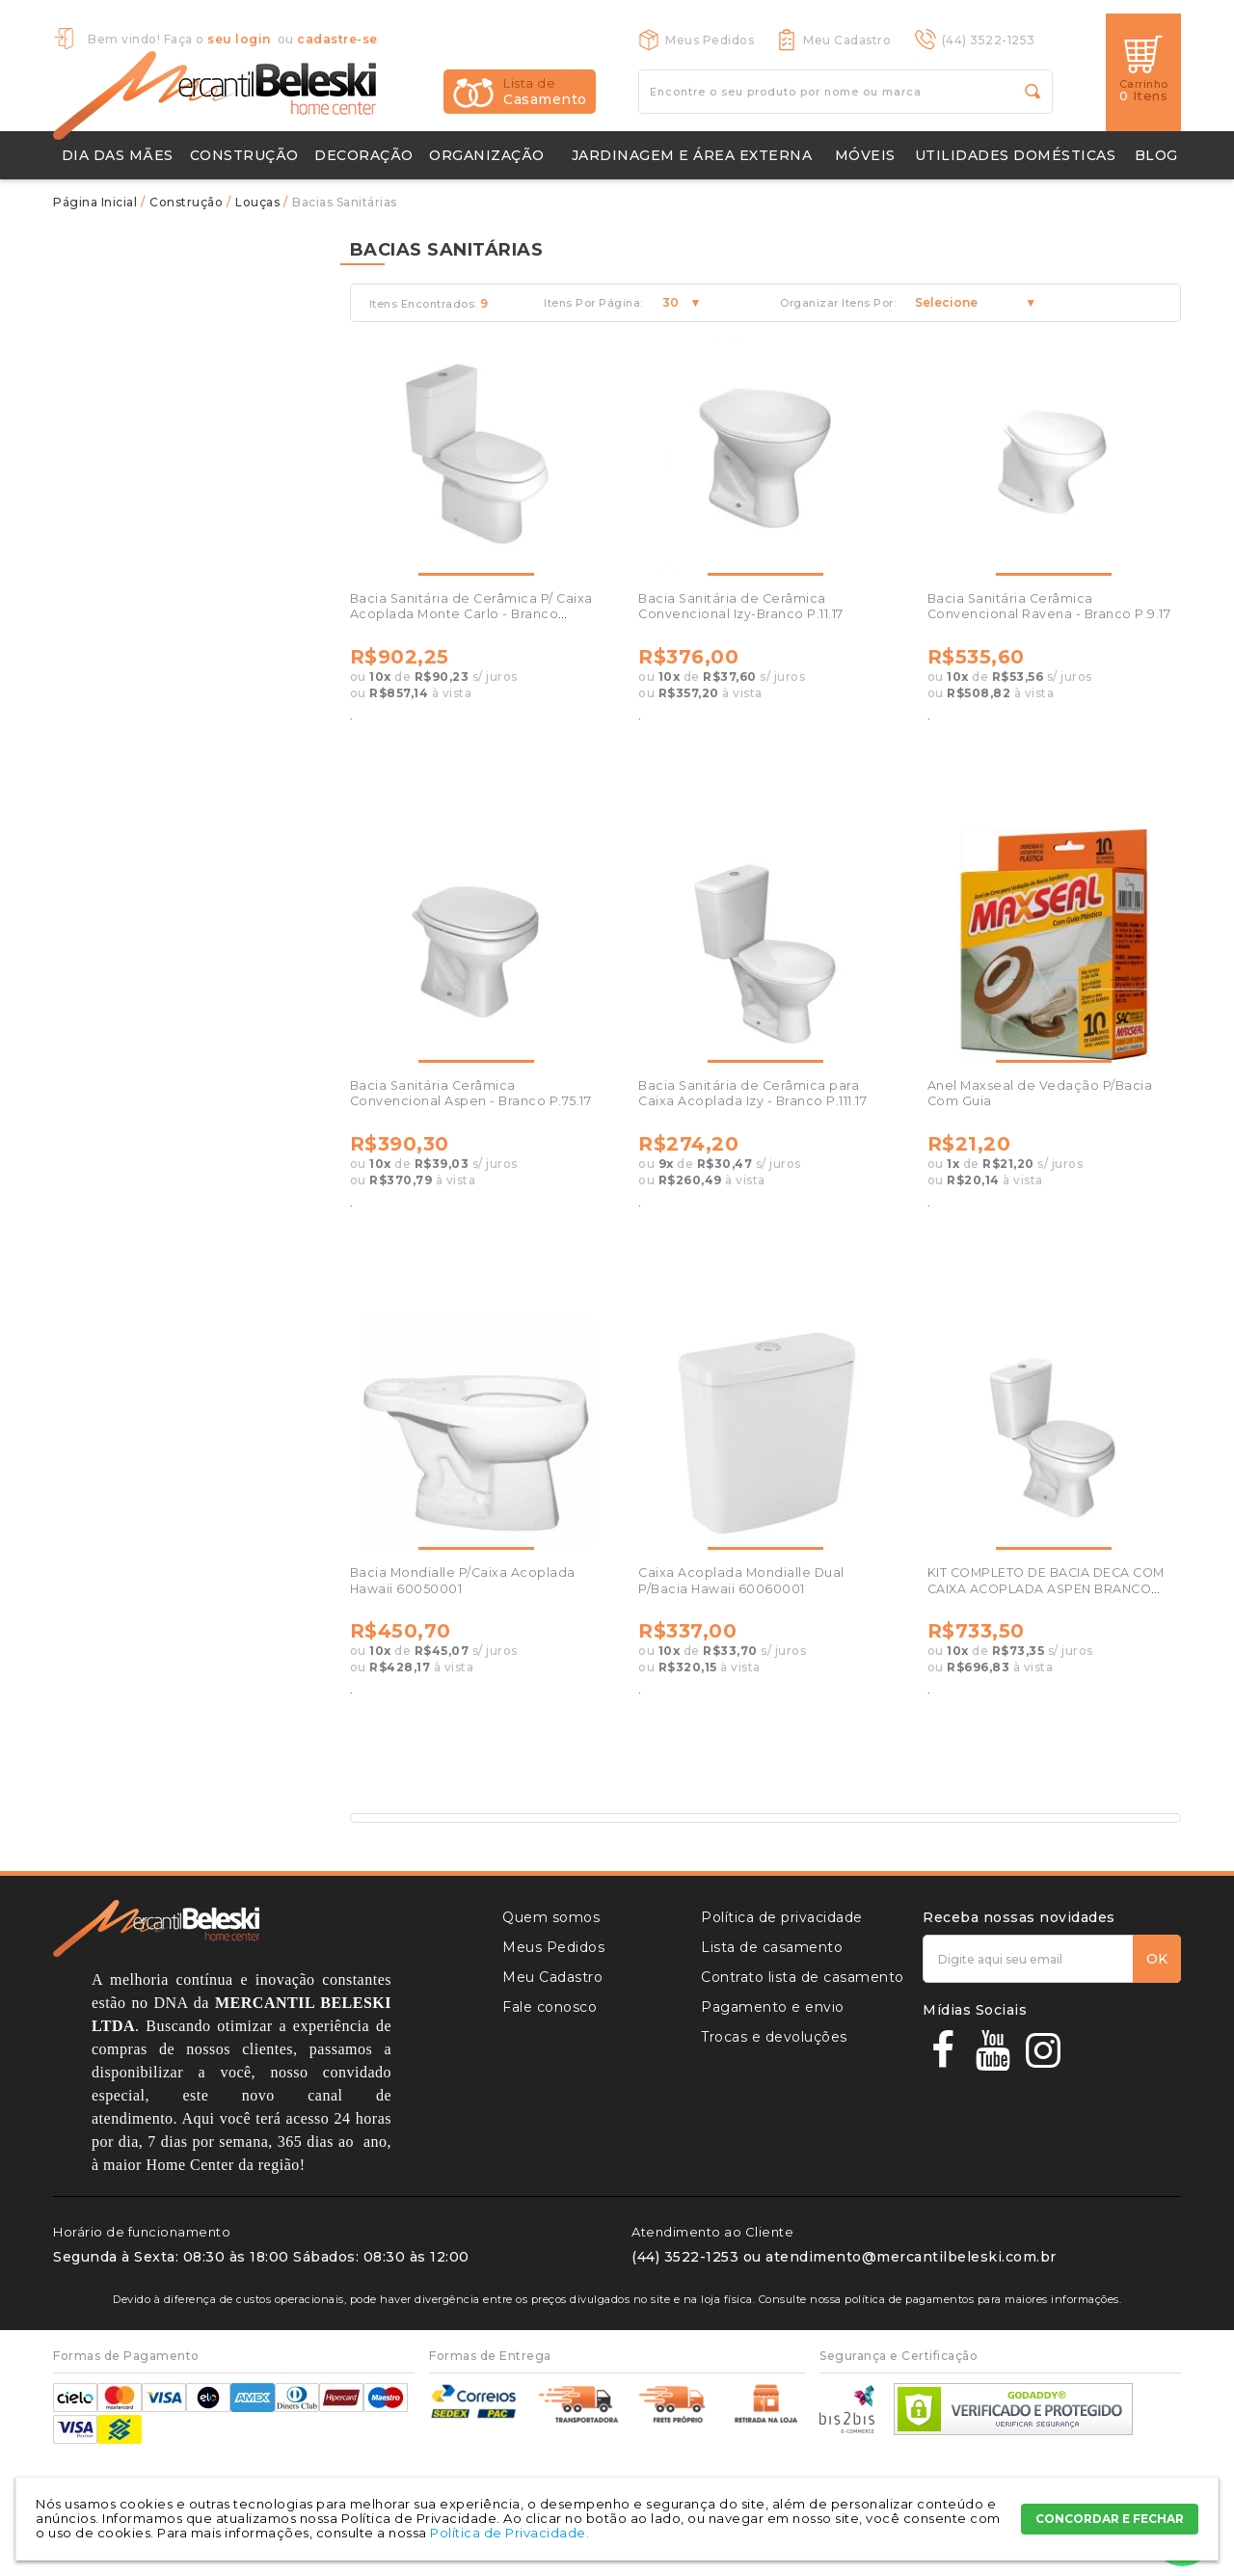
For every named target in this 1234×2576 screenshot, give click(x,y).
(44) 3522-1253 (988, 40)
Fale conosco (549, 2007)
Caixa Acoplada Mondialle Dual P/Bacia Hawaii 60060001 (741, 1580)
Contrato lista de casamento (802, 1977)
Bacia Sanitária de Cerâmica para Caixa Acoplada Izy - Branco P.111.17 (752, 1093)
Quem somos (551, 1917)
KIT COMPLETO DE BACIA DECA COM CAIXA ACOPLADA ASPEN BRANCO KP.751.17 (1046, 1588)
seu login (239, 39)
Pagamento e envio (773, 2007)
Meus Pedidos (709, 40)
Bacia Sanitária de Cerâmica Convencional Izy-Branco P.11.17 (741, 606)
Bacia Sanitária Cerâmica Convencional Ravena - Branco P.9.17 (1049, 606)
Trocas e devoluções (774, 2037)
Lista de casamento (772, 1947)
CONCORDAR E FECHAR (1109, 2518)
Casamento (545, 91)
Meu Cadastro (847, 40)
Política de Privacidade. (509, 2532)
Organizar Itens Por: (838, 303)
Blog (1156, 155)
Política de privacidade (782, 1917)
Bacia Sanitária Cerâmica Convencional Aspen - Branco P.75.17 (471, 1093)
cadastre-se (337, 39)
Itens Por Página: (593, 303)
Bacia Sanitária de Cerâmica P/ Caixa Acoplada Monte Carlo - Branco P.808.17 (471, 614)
